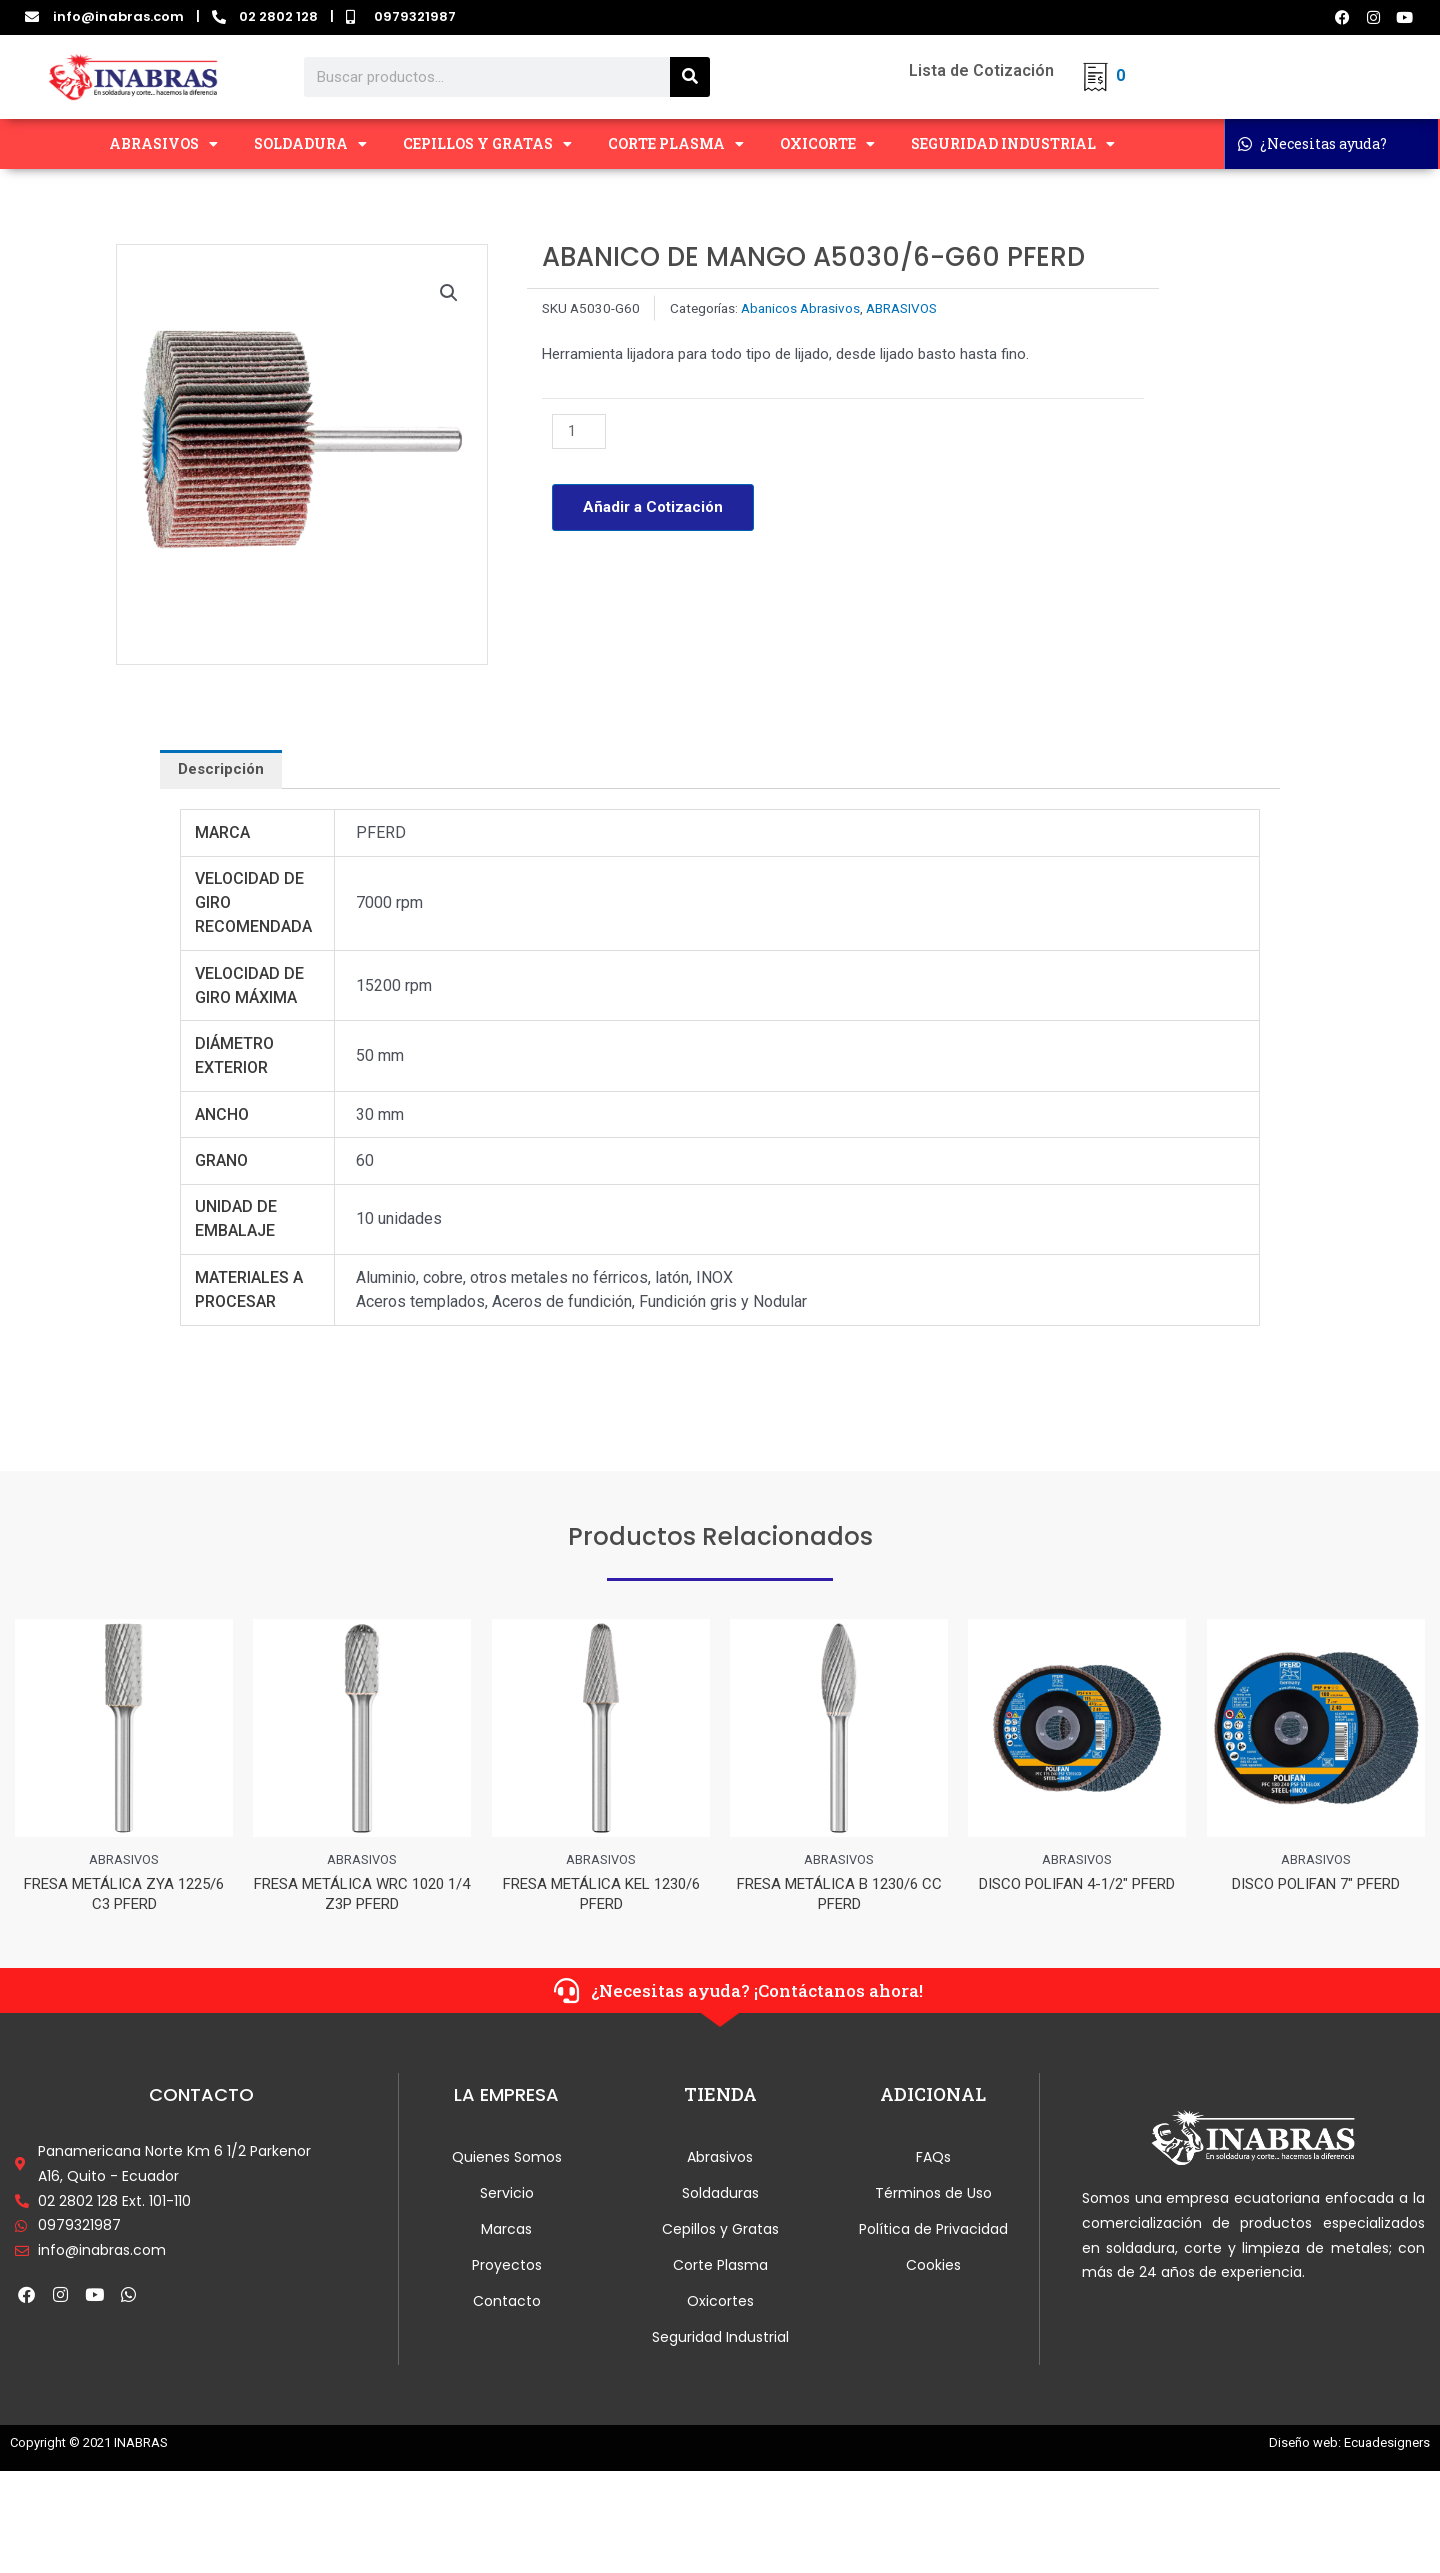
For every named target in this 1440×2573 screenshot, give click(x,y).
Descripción (221, 769)
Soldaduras (720, 2197)
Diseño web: (1305, 2446)
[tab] (221, 769)
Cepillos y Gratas (720, 2233)
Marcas (506, 2233)
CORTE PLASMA (676, 144)
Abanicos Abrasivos (800, 308)
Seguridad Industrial (720, 2341)
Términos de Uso (933, 2197)
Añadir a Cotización (653, 507)
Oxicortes (720, 2305)
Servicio (507, 2197)
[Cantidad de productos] (579, 431)
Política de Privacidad (933, 2233)
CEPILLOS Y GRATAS (487, 144)
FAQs (933, 2161)
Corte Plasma (720, 2269)
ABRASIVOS (163, 144)
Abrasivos (720, 2161)
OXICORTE (827, 144)
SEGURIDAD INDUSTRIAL (1013, 144)
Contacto (507, 2305)
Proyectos (507, 2269)
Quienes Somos (507, 2161)
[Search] (690, 77)
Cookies (933, 2269)
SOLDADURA (310, 144)
